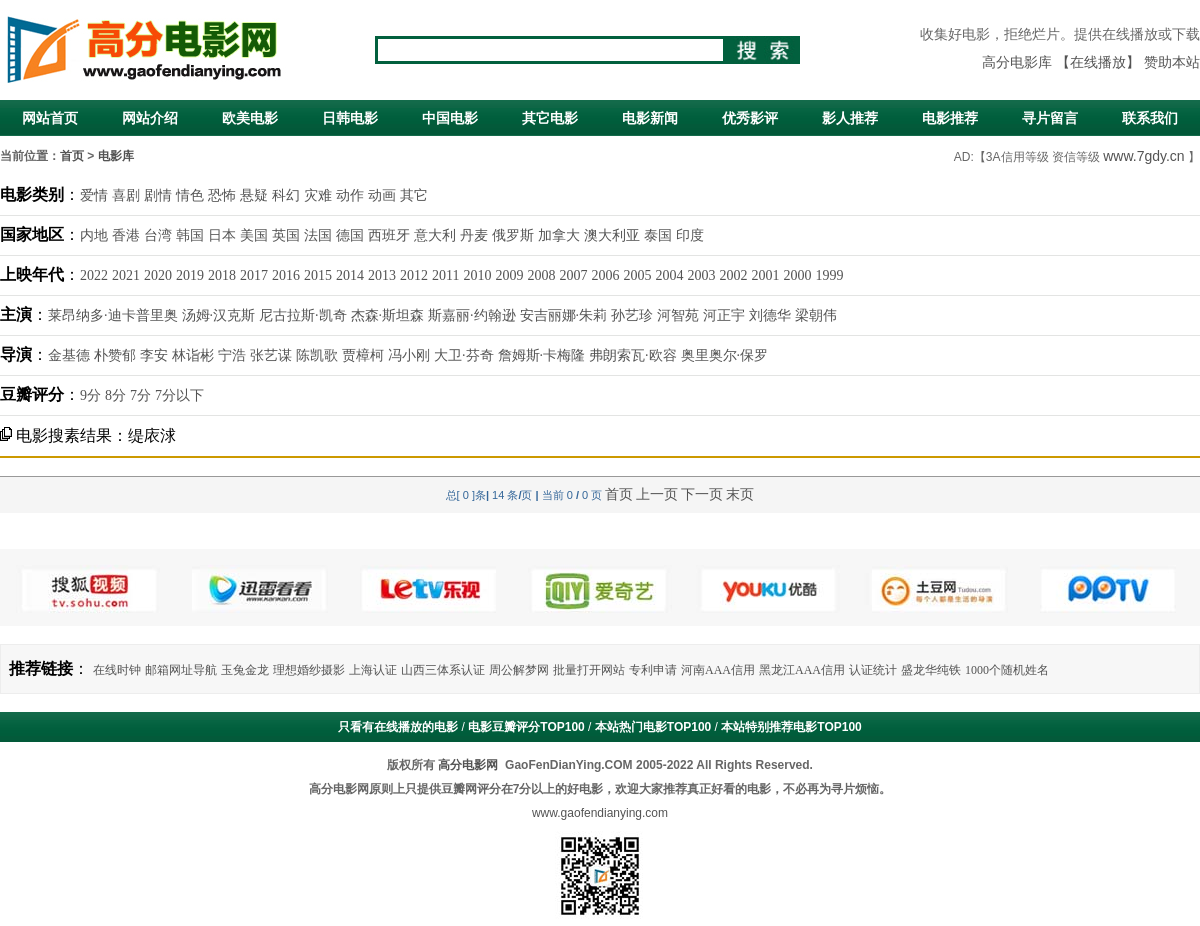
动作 (350, 195)
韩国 (190, 235)
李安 (154, 355)
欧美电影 (250, 118)
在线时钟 (117, 670)
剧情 (158, 195)
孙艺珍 (632, 315)
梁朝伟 (816, 315)
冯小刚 (409, 355)
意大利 (435, 235)
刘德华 (770, 315)
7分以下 (179, 395)
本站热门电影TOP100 (653, 727)
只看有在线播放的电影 (398, 727)
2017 (254, 275)
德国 (350, 235)
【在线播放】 (1098, 62)
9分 (90, 395)
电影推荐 (950, 118)
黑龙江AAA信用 (802, 670)
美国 (254, 235)
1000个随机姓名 (1007, 670)
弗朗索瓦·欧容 (633, 355)
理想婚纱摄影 (309, 670)
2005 (637, 275)
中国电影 (450, 118)
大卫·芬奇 (464, 355)
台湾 (158, 235)
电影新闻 (650, 118)
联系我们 (1150, 118)
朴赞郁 (115, 355)
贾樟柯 (363, 355)
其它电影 (550, 118)
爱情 (94, 195)
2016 (286, 275)
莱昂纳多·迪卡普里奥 (113, 315)
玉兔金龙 (245, 670)
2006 (605, 275)
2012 (414, 275)
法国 (318, 235)
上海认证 (373, 670)
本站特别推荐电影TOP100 (791, 727)
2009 (509, 275)
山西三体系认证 (443, 670)
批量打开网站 (589, 670)
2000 (797, 275)
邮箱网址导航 (181, 670)
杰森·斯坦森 (388, 315)
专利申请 (653, 670)
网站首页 (50, 118)
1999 (829, 275)
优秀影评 (750, 118)
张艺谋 (271, 355)
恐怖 (222, 195)
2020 (158, 275)
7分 (140, 395)
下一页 (702, 494)
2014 (350, 275)
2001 (765, 275)
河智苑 (678, 315)
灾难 (318, 195)
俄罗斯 (513, 235)
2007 (573, 275)
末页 (740, 494)
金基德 (69, 355)
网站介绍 (150, 118)
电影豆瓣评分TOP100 (526, 727)
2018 (222, 275)
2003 (701, 275)
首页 (72, 156)
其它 (414, 195)
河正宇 (724, 315)
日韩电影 (350, 118)
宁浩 (232, 355)
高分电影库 (1017, 62)
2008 (541, 275)
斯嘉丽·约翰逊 (472, 315)
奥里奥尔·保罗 (725, 355)
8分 (115, 395)
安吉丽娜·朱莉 (564, 315)
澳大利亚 (612, 235)
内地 (94, 235)
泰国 (658, 235)
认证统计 (873, 670)
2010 (477, 275)
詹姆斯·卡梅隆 (542, 355)
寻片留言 (1050, 118)
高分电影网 (468, 765)
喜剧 (126, 195)
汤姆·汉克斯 (219, 315)
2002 (733, 275)
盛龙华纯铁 (931, 670)
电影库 (116, 156)
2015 (318, 275)
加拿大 (559, 235)
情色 (190, 195)
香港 (126, 235)
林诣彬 (193, 355)
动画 (382, 195)
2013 (382, 275)
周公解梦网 (519, 670)
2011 (445, 275)
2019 (190, 275)
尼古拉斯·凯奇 (303, 315)
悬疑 (254, 195)
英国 (286, 235)
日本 (222, 235)
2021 (126, 275)
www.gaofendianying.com (600, 813)
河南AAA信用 (718, 670)
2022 (94, 275)
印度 (690, 235)
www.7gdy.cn (1143, 156)
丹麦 (474, 235)
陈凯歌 (317, 355)
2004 (669, 275)
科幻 (286, 195)
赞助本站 (1172, 62)
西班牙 (389, 235)
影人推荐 (850, 118)
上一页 (657, 494)
